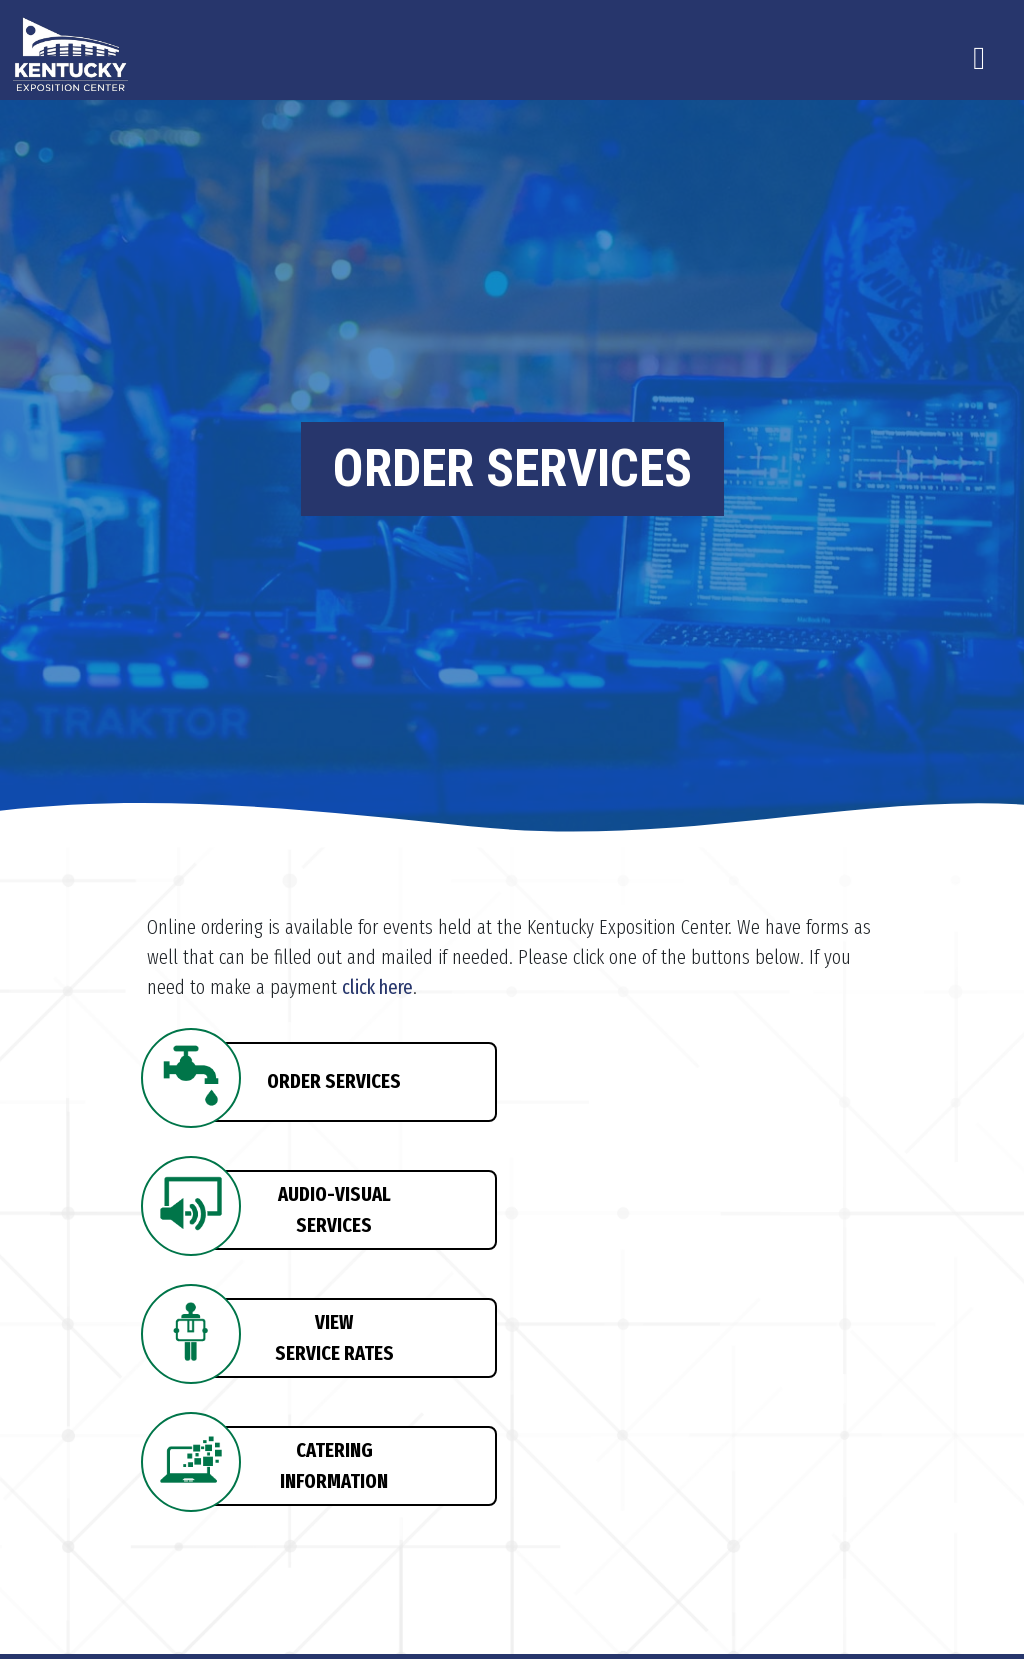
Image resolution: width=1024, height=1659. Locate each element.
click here (377, 987)
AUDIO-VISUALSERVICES (334, 1209)
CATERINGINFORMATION (334, 1465)
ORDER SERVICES (334, 1081)
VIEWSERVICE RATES (334, 1337)
